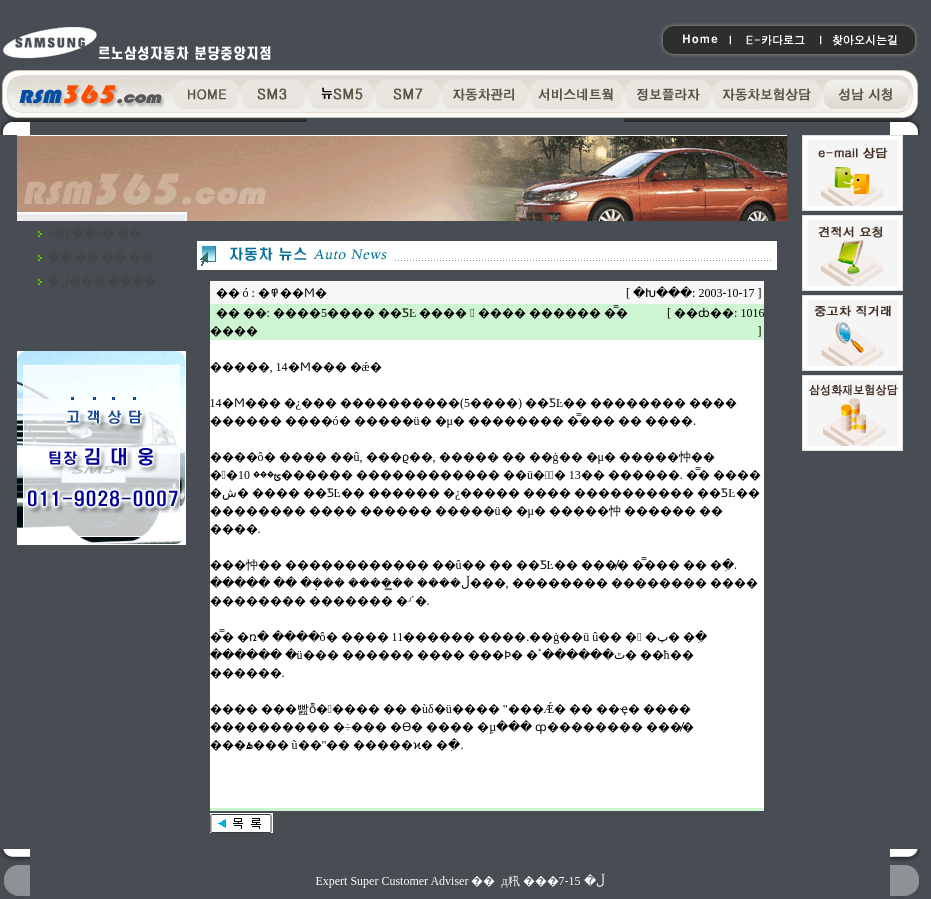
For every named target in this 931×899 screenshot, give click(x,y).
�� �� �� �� (100, 257)
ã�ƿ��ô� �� (94, 233)
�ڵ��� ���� (102, 281)
